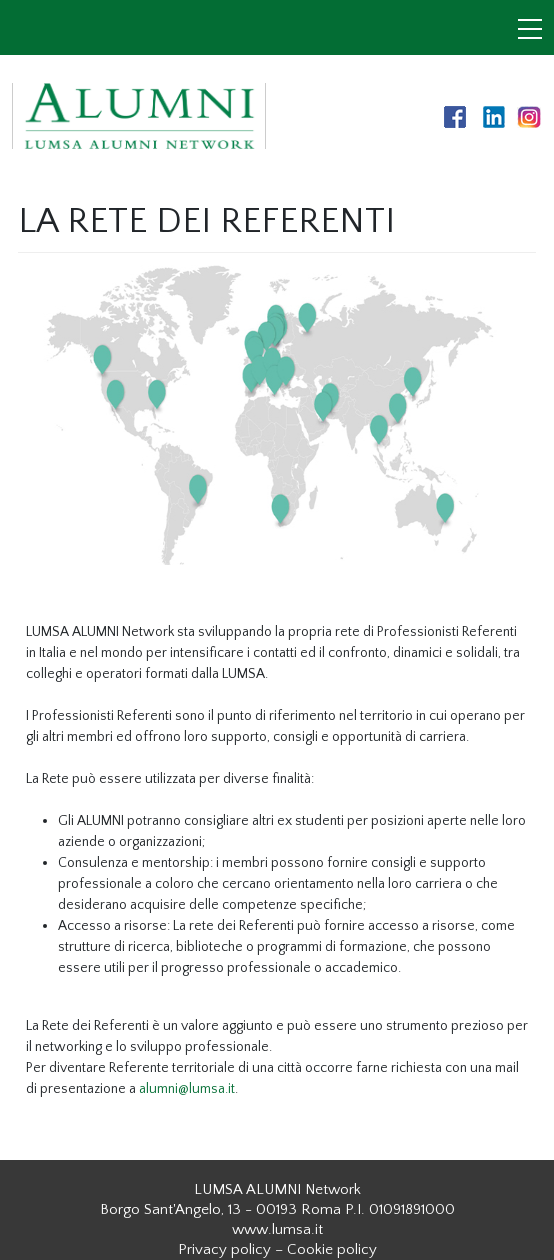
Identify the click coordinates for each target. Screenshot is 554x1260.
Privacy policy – (230, 1249)
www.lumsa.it (277, 1229)
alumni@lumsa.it (187, 1089)
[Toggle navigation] (530, 31)
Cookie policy (332, 1249)
